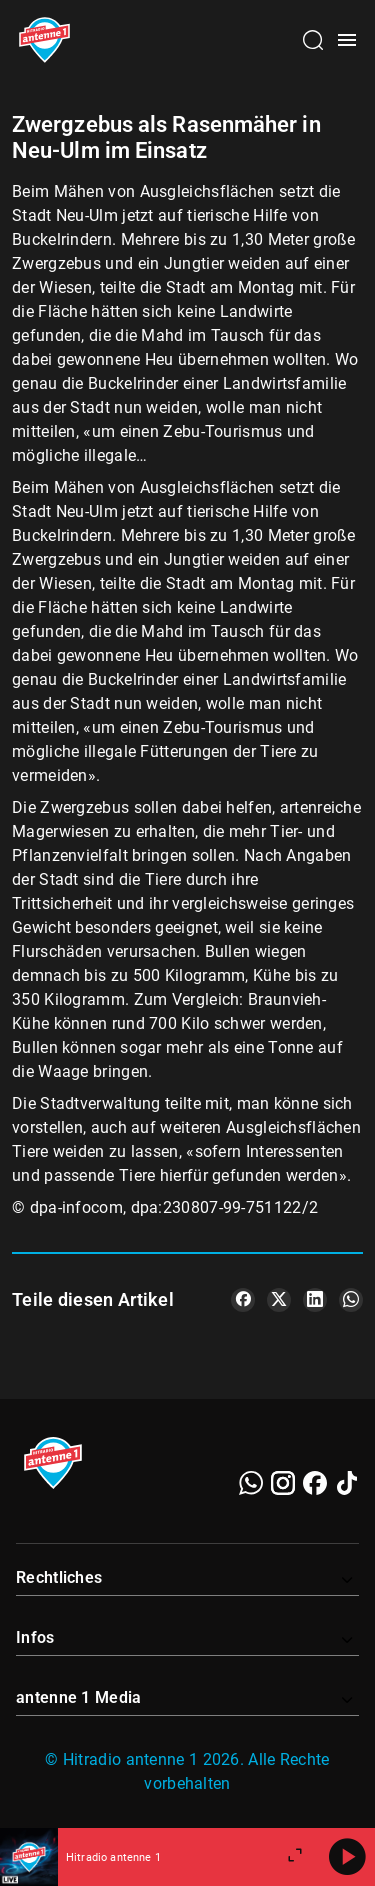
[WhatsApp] (251, 1483)
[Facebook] (315, 1483)
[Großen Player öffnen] (295, 1857)
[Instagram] (283, 1483)
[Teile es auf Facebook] (243, 1300)
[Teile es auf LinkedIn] (315, 1300)
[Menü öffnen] (347, 40)
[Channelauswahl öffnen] (313, 40)
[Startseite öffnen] (44, 40)
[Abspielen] (347, 1857)
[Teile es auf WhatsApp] (351, 1300)
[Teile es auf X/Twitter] (279, 1300)
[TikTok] (347, 1483)
